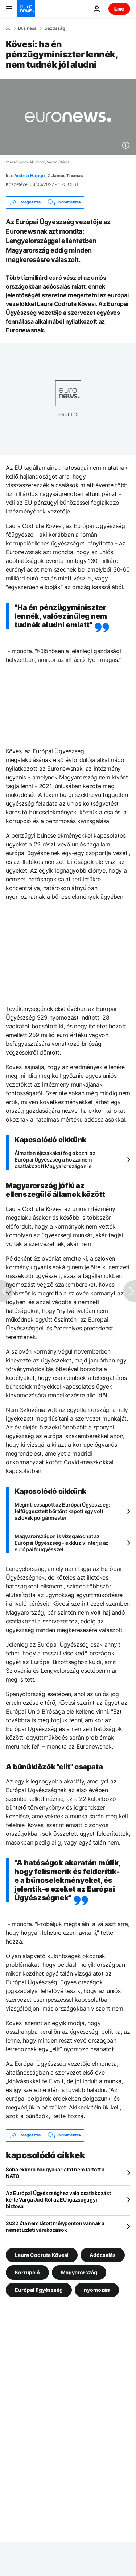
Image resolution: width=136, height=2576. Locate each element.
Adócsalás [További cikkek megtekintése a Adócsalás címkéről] (103, 2254)
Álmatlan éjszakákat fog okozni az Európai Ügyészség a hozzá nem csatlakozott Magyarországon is (55, 1159)
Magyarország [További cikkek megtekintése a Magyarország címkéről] (79, 2272)
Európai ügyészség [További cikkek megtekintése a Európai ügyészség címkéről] (39, 2289)
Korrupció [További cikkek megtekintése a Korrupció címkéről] (27, 2272)
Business (27, 28)
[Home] (8, 28)
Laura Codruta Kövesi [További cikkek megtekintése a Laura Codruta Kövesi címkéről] (42, 2254)
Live (119, 8)
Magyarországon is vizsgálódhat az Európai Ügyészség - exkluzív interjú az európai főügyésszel (61, 1542)
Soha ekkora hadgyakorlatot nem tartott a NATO (55, 2172)
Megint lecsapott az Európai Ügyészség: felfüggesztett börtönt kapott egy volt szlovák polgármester (62, 1511)
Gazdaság (54, 28)
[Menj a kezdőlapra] (26, 8)
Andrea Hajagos (30, 175)
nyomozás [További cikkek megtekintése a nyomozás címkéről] (97, 2289)
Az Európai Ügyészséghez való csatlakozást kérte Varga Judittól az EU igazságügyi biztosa (58, 2199)
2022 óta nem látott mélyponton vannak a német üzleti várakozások (55, 2226)
